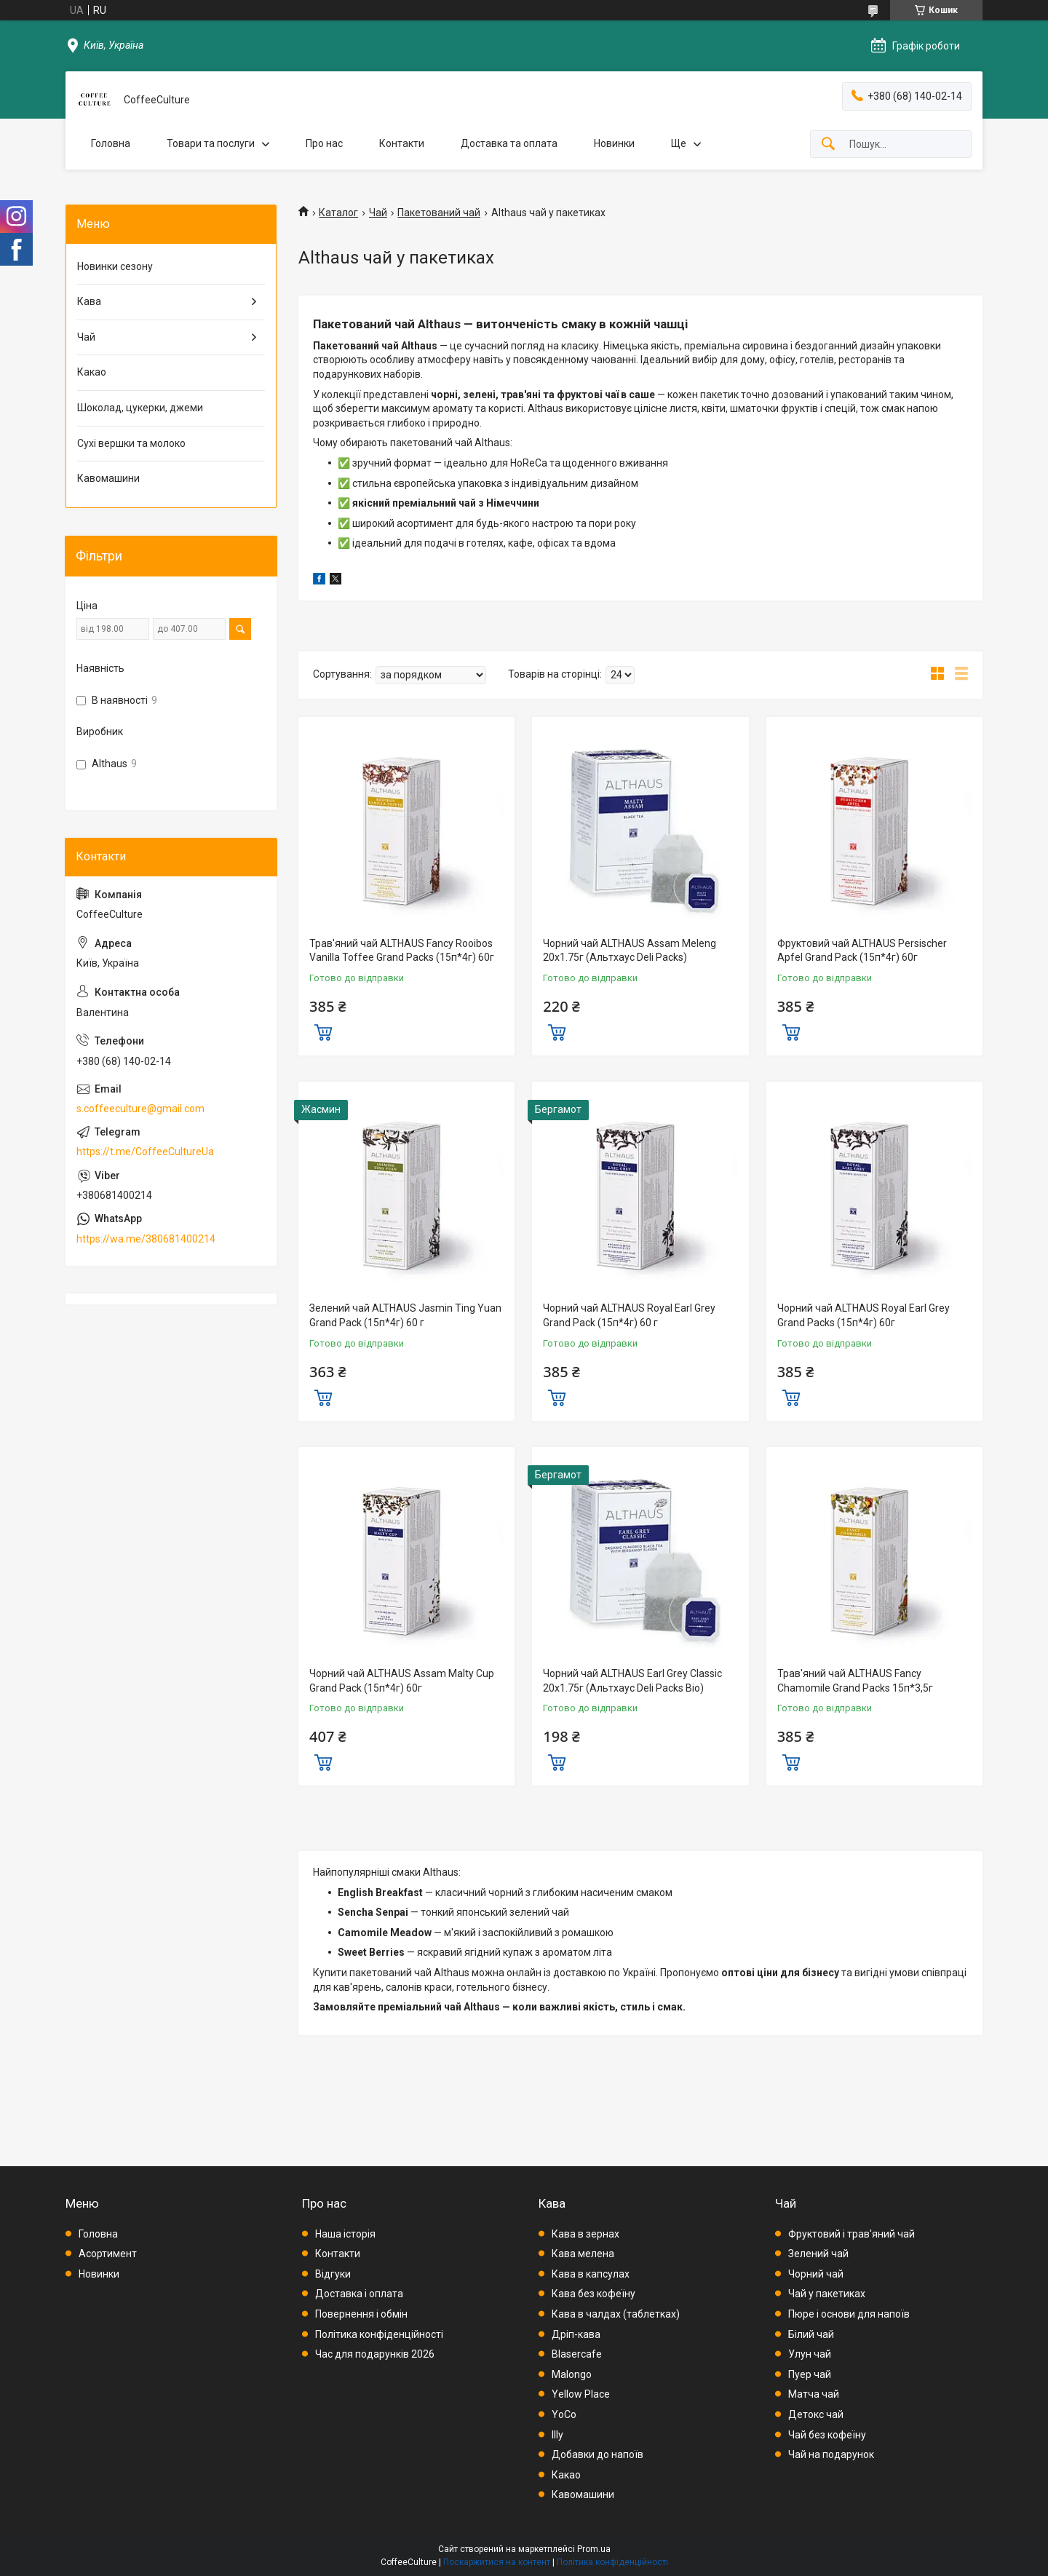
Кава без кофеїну (593, 2293)
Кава (89, 301)
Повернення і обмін (361, 2314)
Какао (91, 372)
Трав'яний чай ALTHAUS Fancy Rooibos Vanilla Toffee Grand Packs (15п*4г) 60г (401, 951)
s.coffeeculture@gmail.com (140, 1108)
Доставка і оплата (359, 2293)
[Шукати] (828, 144)
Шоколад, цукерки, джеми (140, 407)
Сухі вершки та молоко (131, 443)
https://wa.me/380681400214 (145, 1239)
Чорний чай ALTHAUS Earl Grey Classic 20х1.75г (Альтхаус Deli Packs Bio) (632, 1681)
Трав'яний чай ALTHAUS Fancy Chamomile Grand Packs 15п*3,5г (855, 1681)
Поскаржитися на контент (496, 2562)
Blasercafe (577, 2354)
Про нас (324, 143)
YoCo (564, 2414)
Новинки (614, 143)
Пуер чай (809, 2374)
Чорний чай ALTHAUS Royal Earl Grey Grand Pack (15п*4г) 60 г (629, 1315)
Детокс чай (815, 2414)
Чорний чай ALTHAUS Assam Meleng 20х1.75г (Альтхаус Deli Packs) (629, 951)
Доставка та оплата (509, 143)
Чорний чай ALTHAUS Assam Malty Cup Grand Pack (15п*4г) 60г (401, 1681)
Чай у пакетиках (826, 2293)
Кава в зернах (585, 2234)
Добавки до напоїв (597, 2454)
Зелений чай (818, 2253)
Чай (378, 212)
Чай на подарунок (831, 2454)
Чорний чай (815, 2274)
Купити (323, 1031)
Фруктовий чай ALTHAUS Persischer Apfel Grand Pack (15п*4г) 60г (862, 951)
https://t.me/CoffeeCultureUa (145, 1151)
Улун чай (809, 2354)
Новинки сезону (115, 266)
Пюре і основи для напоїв (849, 2314)
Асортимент (108, 2253)
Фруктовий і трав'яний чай (851, 2234)
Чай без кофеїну (827, 2435)
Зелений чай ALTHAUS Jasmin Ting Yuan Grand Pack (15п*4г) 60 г (405, 1315)
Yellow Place (581, 2394)
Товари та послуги (211, 143)
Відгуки (333, 2274)
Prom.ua (594, 2549)
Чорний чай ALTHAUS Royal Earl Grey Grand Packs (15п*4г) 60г (863, 1315)
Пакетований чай (438, 212)
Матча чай (813, 2394)
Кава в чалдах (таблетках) (616, 2314)
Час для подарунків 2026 (374, 2354)
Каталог (338, 212)
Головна (110, 143)
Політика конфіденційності (379, 2334)
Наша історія (345, 2234)
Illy (557, 2435)
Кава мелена (583, 2253)
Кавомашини (108, 478)
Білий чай (811, 2334)
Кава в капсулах (591, 2274)
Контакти (401, 143)
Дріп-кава (576, 2334)
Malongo (572, 2374)
